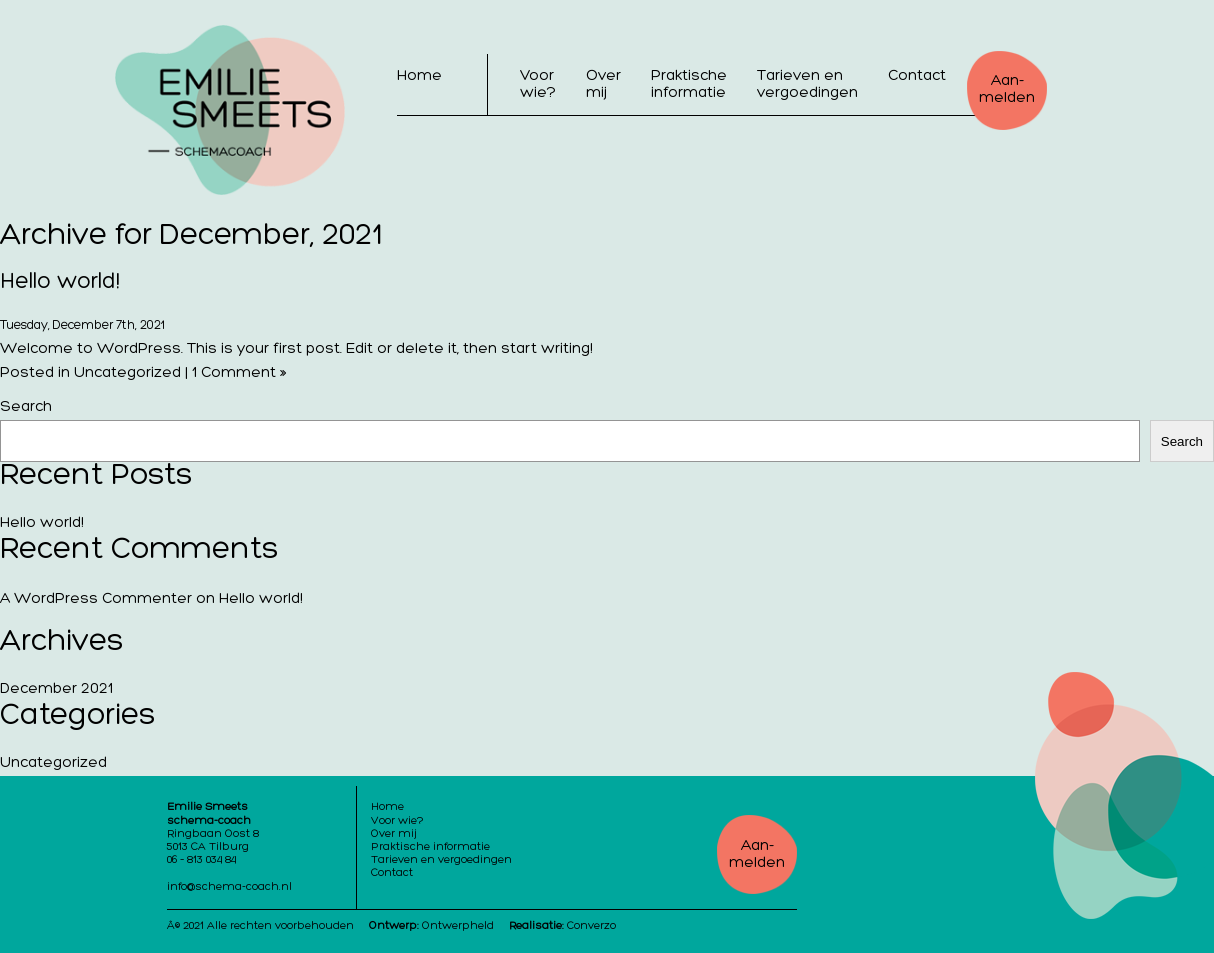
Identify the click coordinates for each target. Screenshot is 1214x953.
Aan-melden (1007, 90)
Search (26, 407)
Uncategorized (127, 373)
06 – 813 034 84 (201, 860)
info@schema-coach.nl (229, 887)
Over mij (603, 85)
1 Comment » (239, 373)
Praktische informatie (689, 85)
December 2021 (56, 689)
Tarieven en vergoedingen (807, 85)
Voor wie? (538, 85)
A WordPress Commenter (96, 599)
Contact (917, 76)
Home (419, 76)
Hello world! (60, 282)
